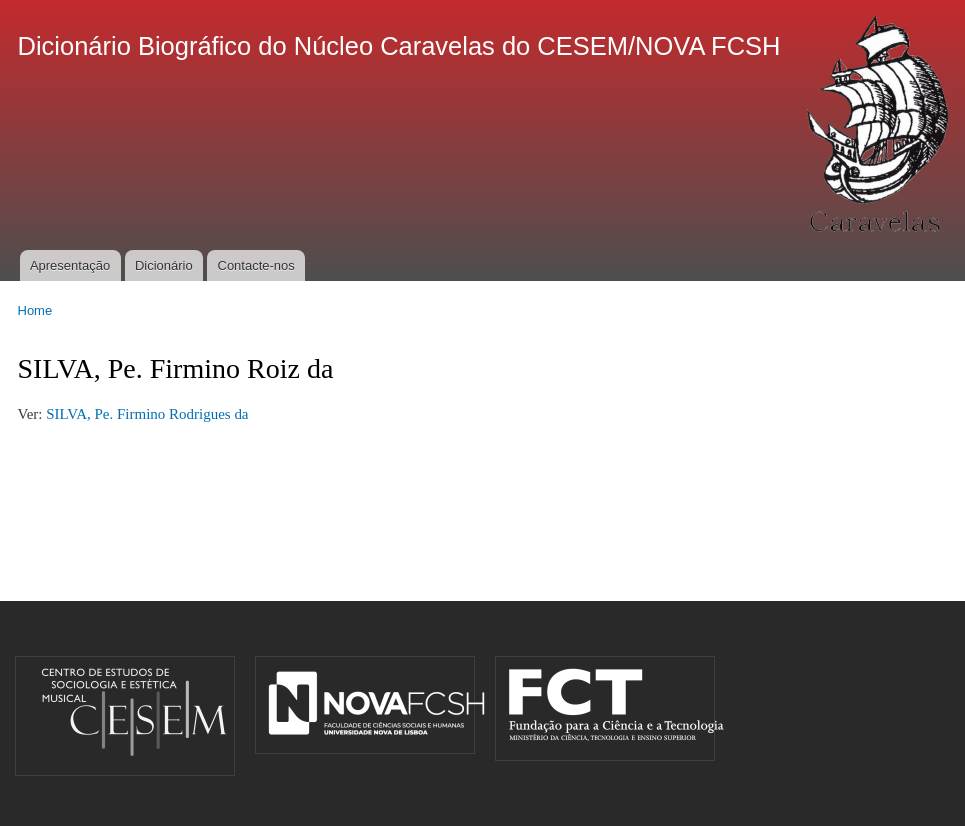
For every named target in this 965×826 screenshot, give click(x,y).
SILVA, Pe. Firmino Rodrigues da (147, 414)
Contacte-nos (256, 265)
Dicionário (164, 265)
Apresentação (70, 265)
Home (35, 310)
